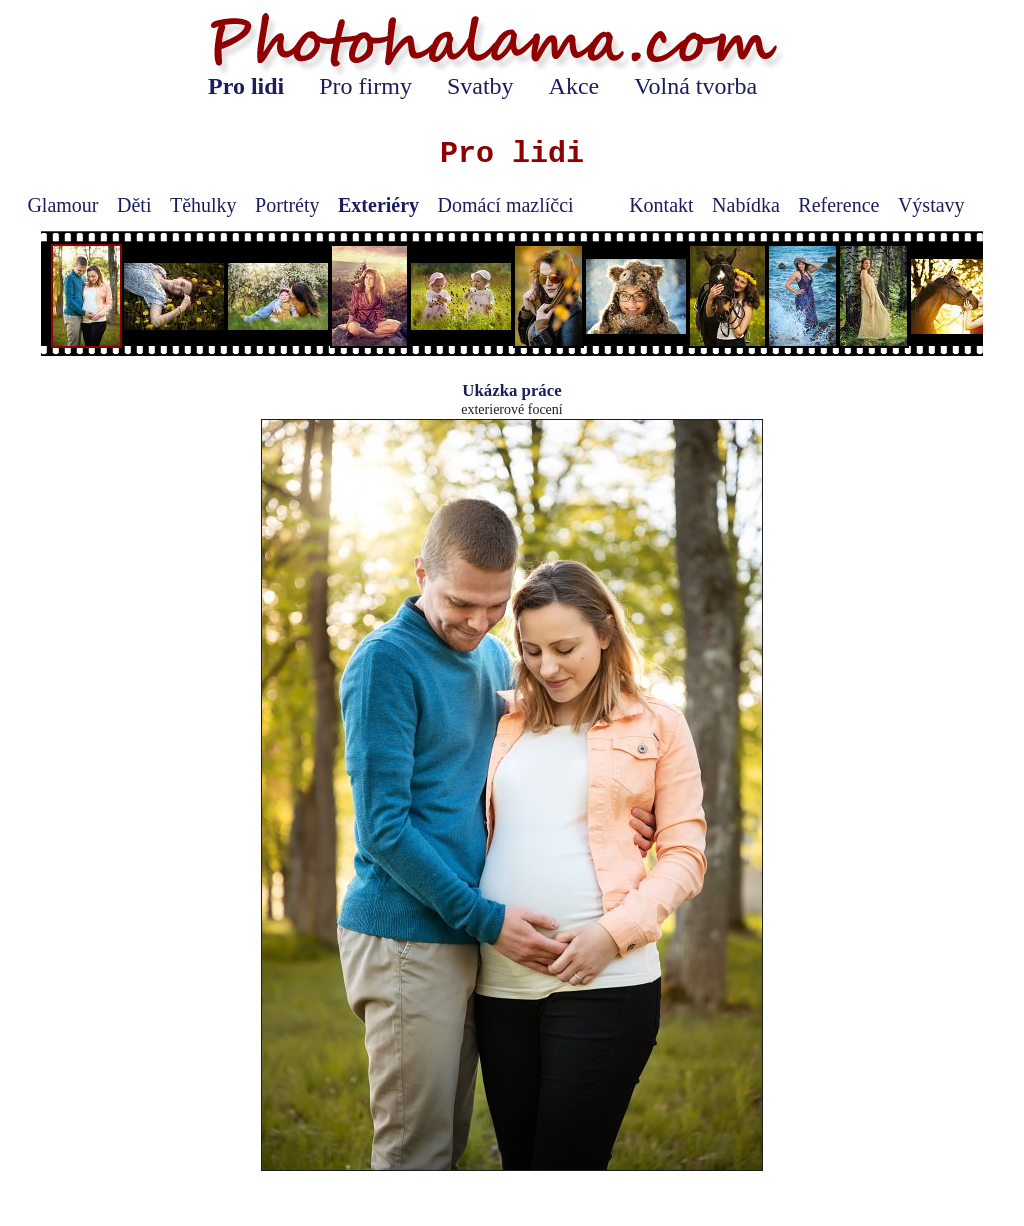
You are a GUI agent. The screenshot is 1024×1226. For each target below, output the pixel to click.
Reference (838, 205)
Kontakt (661, 205)
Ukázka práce (511, 390)
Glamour (62, 205)
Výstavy (931, 205)
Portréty (287, 205)
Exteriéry (378, 205)
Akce (574, 86)
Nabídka (746, 205)
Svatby (480, 86)
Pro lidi (246, 86)
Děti (134, 205)
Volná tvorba (695, 86)
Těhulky (203, 205)
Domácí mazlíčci (506, 205)
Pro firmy (365, 86)
